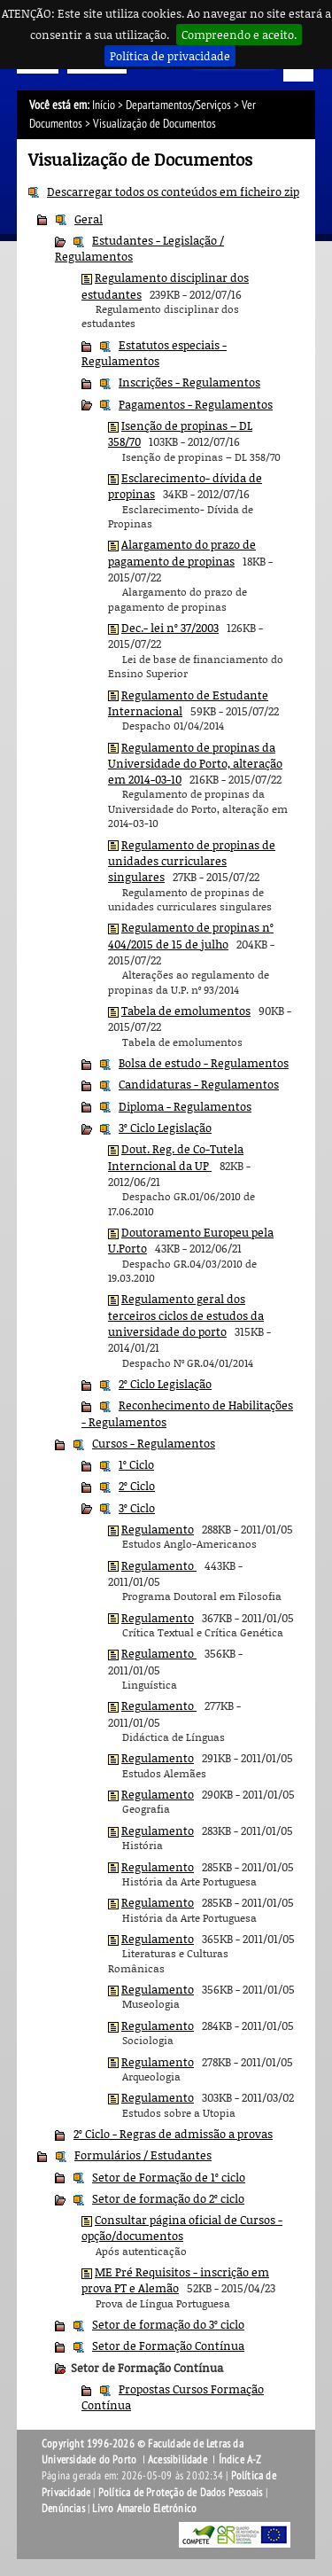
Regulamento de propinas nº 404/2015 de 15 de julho (191, 935)
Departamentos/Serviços (178, 105)
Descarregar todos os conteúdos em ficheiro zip (173, 191)
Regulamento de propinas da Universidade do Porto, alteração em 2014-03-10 (195, 763)
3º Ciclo (137, 1508)
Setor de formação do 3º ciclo (168, 2324)
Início (103, 105)
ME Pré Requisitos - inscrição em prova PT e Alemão (175, 2280)
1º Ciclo (136, 1464)
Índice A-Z (240, 2460)
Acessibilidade (177, 2460)
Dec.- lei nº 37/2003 (170, 628)
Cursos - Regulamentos (153, 1443)
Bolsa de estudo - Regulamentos (204, 1063)
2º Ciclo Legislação (165, 1384)
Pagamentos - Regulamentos (196, 404)
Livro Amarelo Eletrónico (144, 2509)
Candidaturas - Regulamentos (199, 1084)
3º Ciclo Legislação (165, 1128)
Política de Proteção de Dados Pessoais (180, 2493)
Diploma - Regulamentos (185, 1106)
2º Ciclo (137, 1486)
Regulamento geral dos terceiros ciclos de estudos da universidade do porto (186, 1315)
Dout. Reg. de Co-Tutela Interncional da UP (175, 1157)
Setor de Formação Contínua (168, 2346)
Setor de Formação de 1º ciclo (168, 2177)
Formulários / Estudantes (143, 2155)
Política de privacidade (170, 56)
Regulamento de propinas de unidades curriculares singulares (191, 861)
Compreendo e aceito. (239, 35)
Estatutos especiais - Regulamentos (154, 353)
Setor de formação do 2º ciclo (168, 2198)
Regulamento (157, 1529)
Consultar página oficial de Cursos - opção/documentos (181, 2228)
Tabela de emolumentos (186, 1011)
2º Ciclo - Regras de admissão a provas (173, 2134)
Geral (88, 219)
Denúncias (63, 2509)
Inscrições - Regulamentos (189, 382)
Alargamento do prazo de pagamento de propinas (182, 552)
